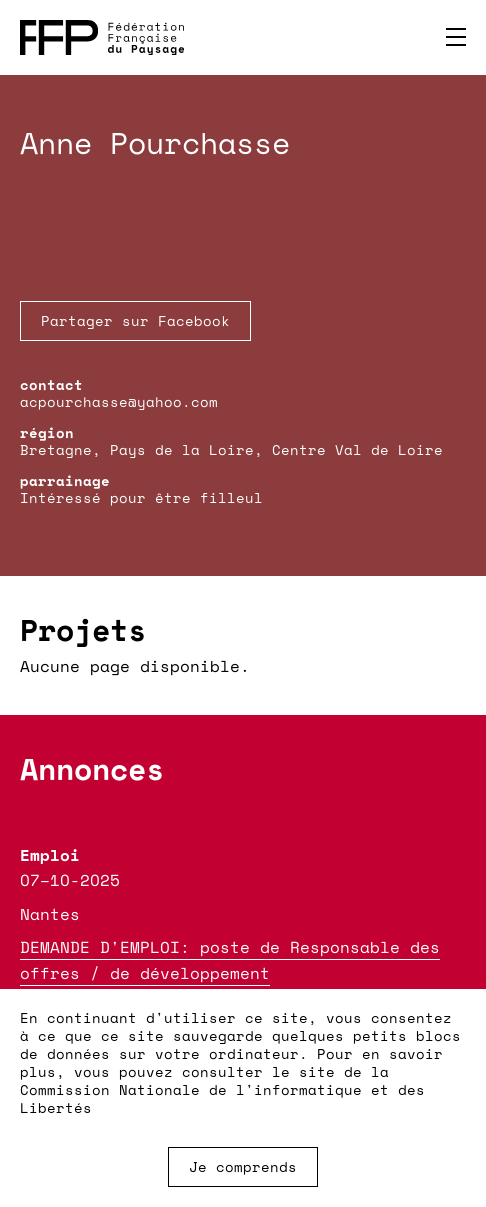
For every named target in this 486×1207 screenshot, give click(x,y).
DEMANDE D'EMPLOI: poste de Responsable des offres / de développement (230, 960)
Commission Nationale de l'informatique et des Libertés (222, 1098)
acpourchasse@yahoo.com (119, 401)
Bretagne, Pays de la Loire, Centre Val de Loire (231, 449)
